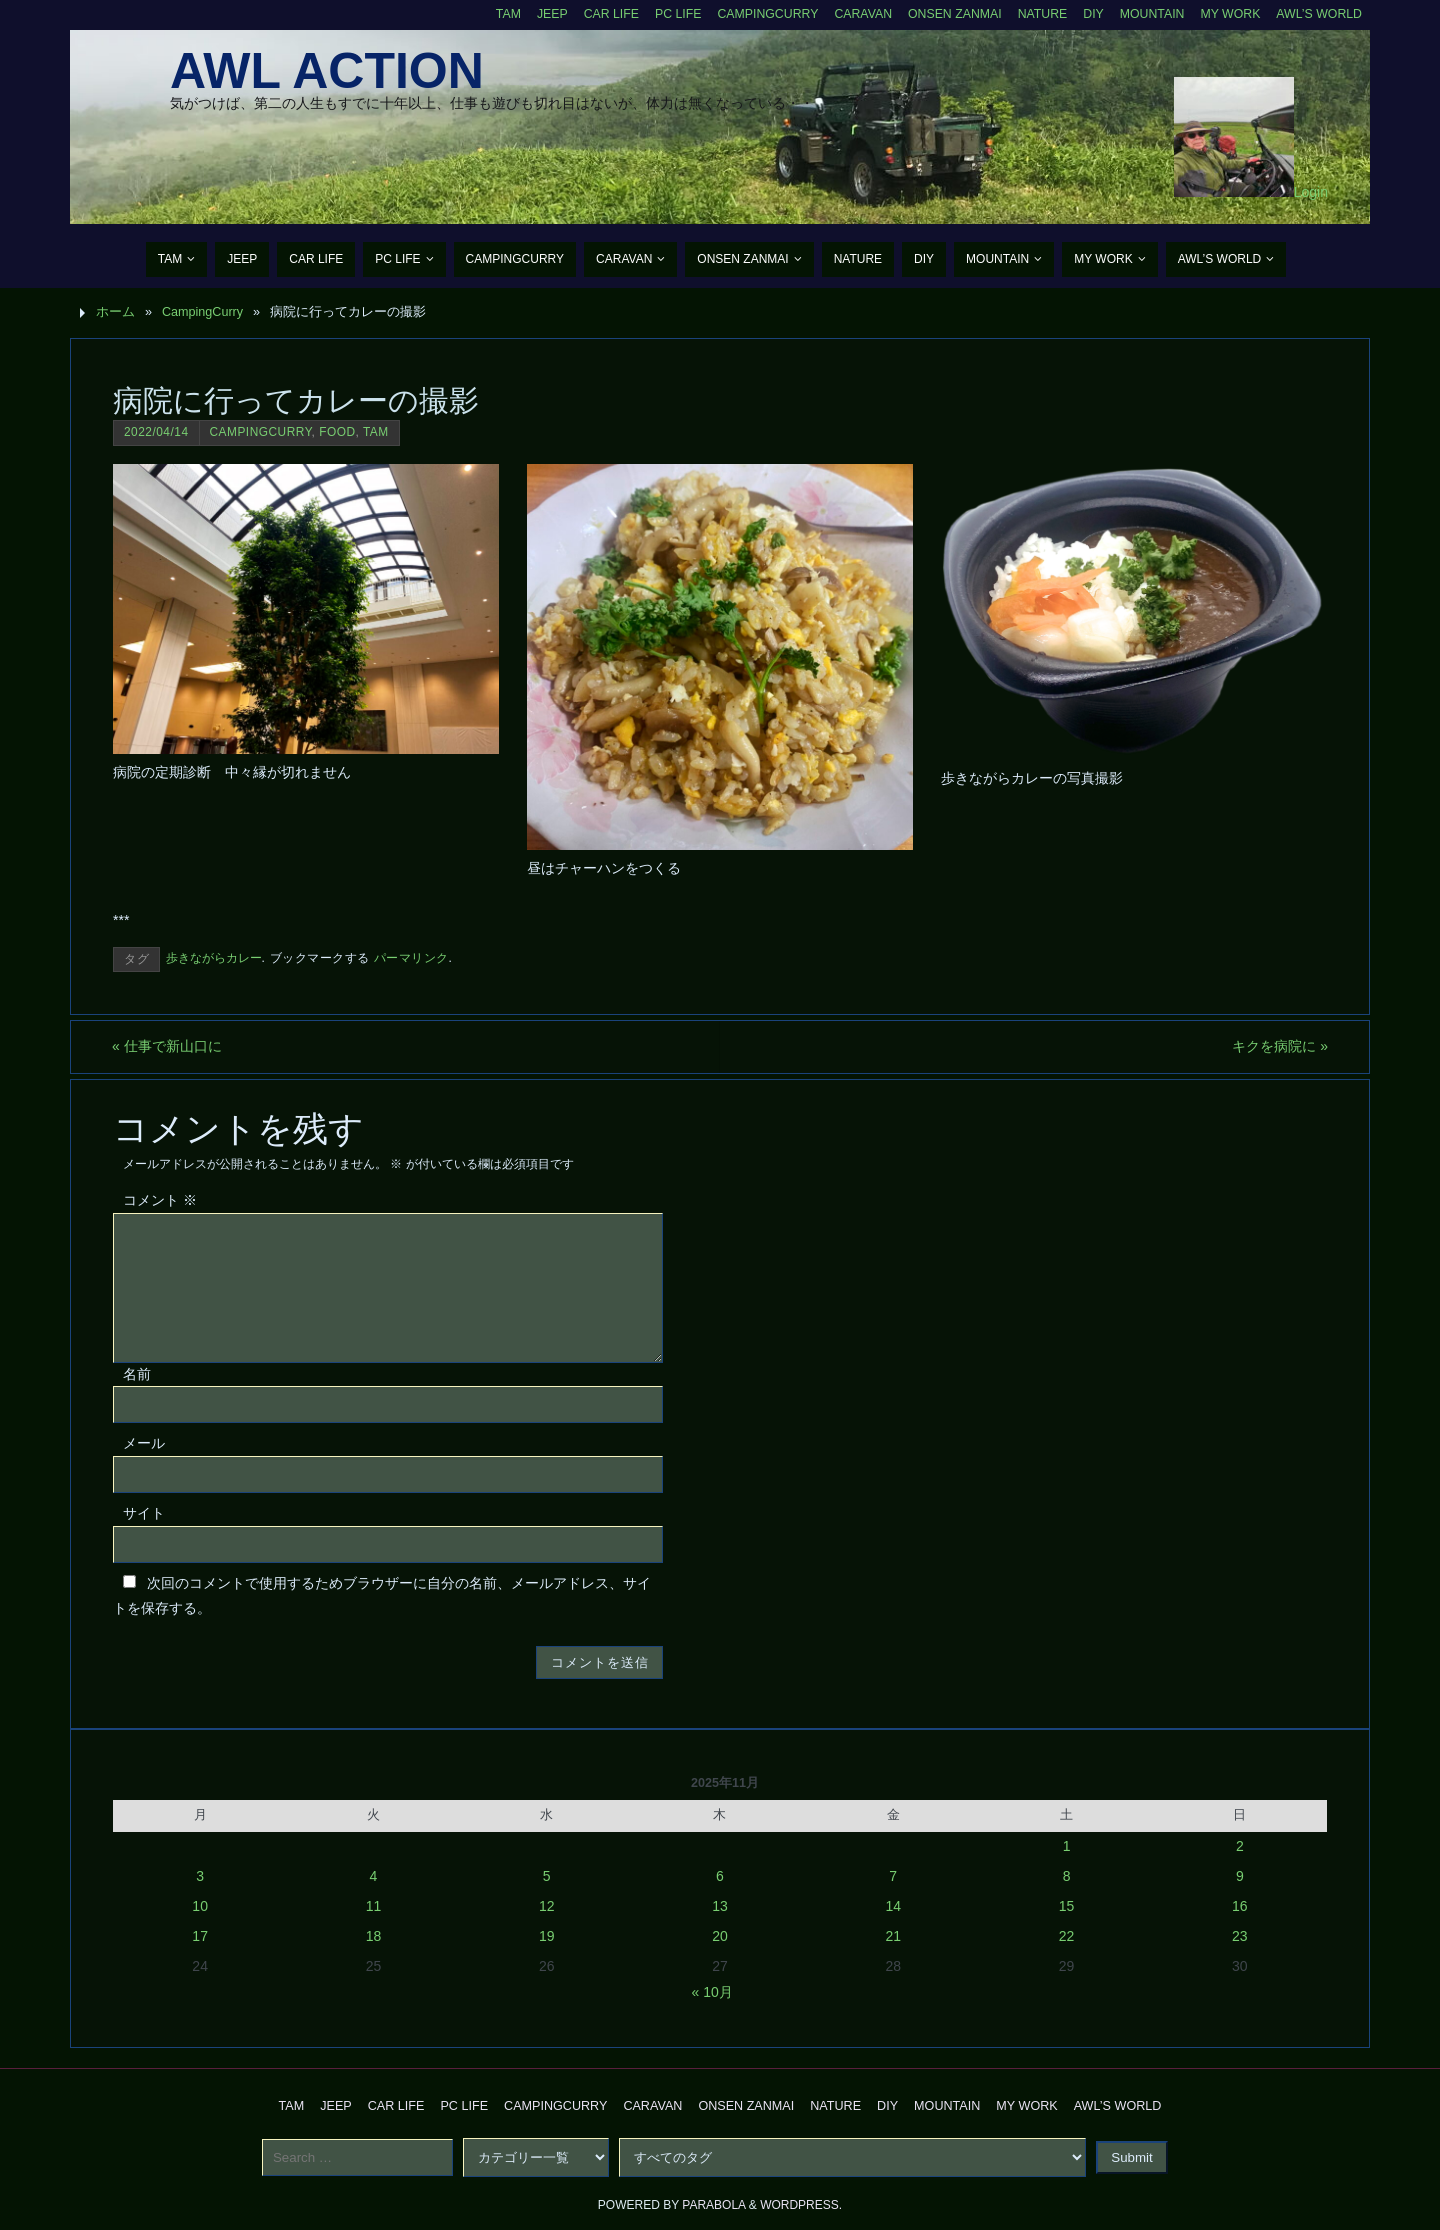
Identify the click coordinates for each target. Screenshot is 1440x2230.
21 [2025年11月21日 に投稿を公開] (893, 1936)
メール (144, 1444)
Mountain (1148, 14)
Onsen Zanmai (947, 14)
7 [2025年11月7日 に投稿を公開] (893, 1876)
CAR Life (596, 14)
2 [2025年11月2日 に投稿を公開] (1240, 1846)
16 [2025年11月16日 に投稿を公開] (1240, 1906)
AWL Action (327, 71)
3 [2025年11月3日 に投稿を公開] (200, 1876)
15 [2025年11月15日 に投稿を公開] (1067, 1906)
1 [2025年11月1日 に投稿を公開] (1067, 1846)
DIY (1088, 14)
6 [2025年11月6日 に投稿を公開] (720, 1876)
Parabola (713, 2205)
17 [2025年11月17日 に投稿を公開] (200, 1936)
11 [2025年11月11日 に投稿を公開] (374, 1906)
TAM (492, 14)
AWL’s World (1318, 14)
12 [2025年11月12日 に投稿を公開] (547, 1906)
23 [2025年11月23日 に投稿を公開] (1240, 1936)
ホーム (115, 312)
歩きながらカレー (214, 958)
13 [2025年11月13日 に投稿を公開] (720, 1906)
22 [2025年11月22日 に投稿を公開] (1067, 1936)
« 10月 (712, 1992)
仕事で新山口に (168, 1046)
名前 (137, 1374)
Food (337, 432)
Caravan (853, 14)
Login (1311, 192)
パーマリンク (411, 958)
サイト (144, 1513)
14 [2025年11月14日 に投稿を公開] (893, 1906)
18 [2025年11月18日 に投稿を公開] (374, 1936)
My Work (1227, 14)
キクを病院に (1279, 1046)
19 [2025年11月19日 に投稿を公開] (547, 1936)
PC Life (665, 14)
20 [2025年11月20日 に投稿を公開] (720, 1936)
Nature (1036, 14)
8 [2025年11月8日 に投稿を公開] (1067, 1876)
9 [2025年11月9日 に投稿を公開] (1240, 1876)
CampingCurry (756, 14)
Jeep (537, 14)
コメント (160, 1200)
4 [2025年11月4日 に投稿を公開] (374, 1876)
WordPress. (801, 2205)
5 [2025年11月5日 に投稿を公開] (547, 1876)
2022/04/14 (156, 432)
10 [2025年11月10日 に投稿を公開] (200, 1906)
